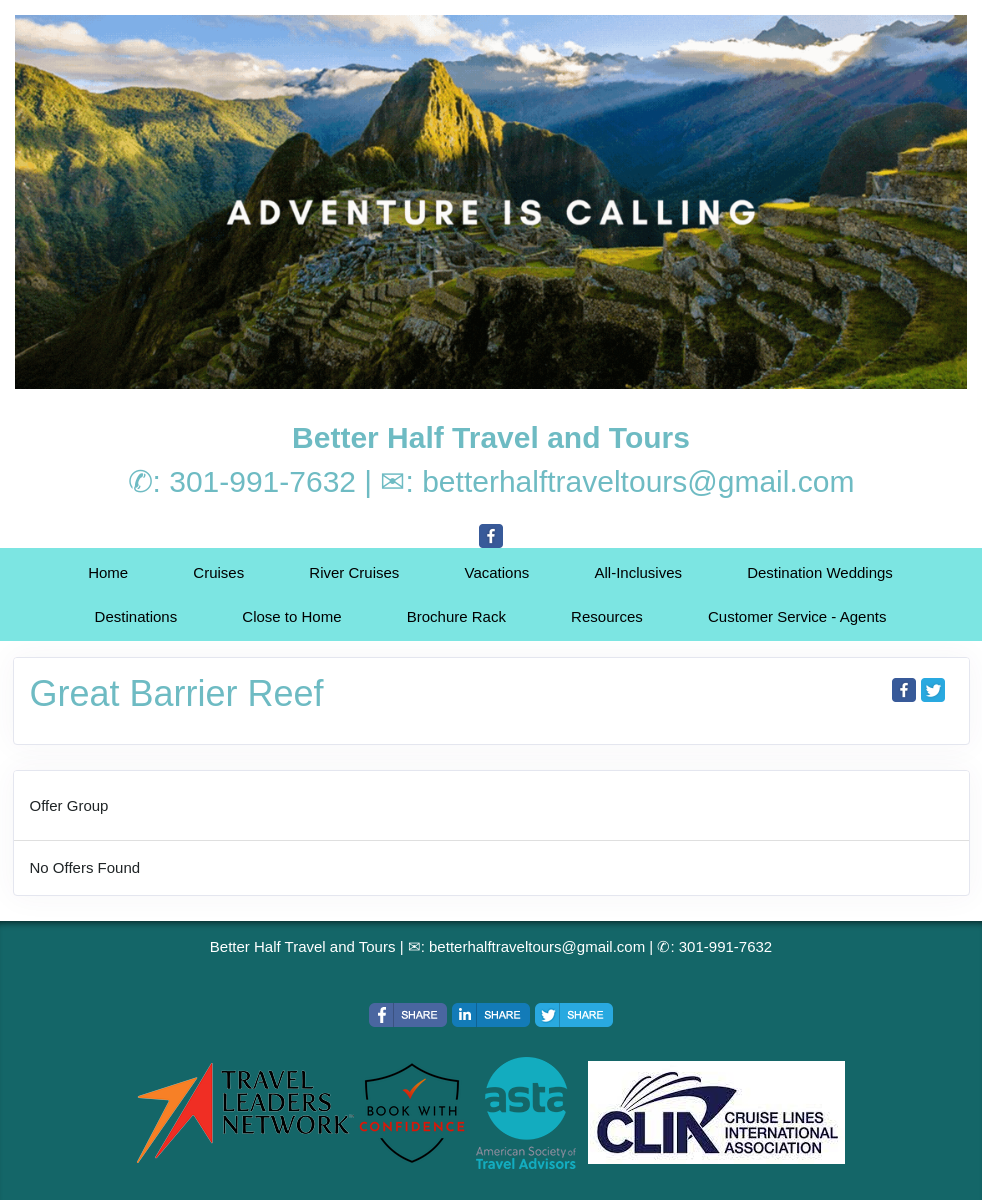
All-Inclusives (638, 572)
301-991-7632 (262, 481)
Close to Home (291, 616)
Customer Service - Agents (797, 616)
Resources (607, 616)
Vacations (497, 572)
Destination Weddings (820, 572)
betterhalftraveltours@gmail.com (638, 481)
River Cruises (354, 572)
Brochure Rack (456, 616)
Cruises (218, 572)
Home (108, 572)
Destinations (136, 616)
